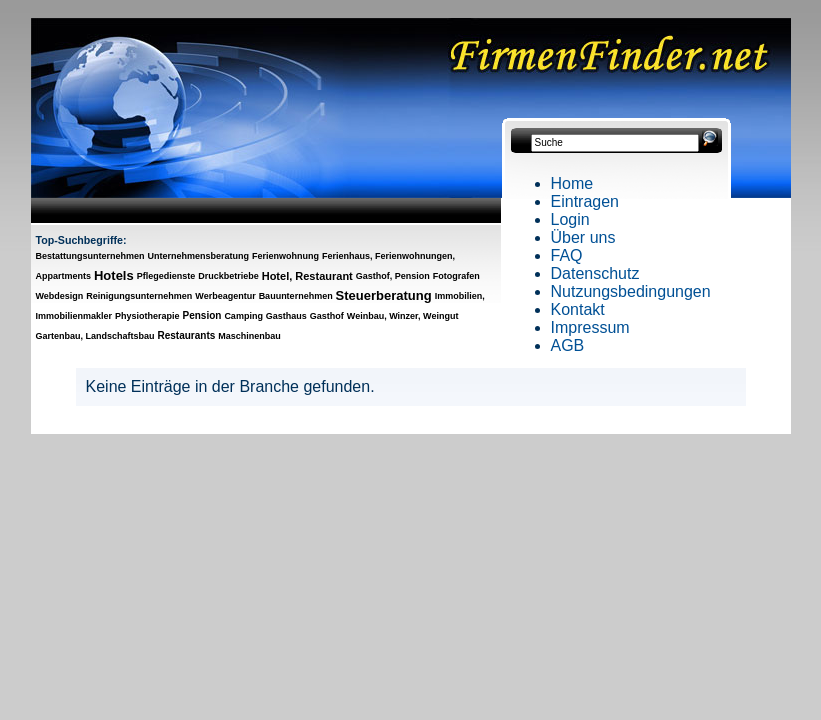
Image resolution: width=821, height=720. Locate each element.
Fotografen (456, 276)
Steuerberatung (384, 295)
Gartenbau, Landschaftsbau (95, 336)
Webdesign (60, 296)
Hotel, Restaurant (307, 276)
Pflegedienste (166, 276)
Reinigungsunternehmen (139, 296)
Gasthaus (286, 316)
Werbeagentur (225, 296)
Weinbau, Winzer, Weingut (403, 316)
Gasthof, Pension (393, 276)
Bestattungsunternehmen (90, 256)
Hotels (114, 275)
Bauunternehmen (296, 296)
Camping (243, 316)
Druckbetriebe (228, 276)
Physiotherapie (147, 316)
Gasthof (327, 316)
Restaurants (187, 335)
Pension (202, 315)
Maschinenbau (249, 336)
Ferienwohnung (285, 256)
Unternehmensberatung (198, 256)
